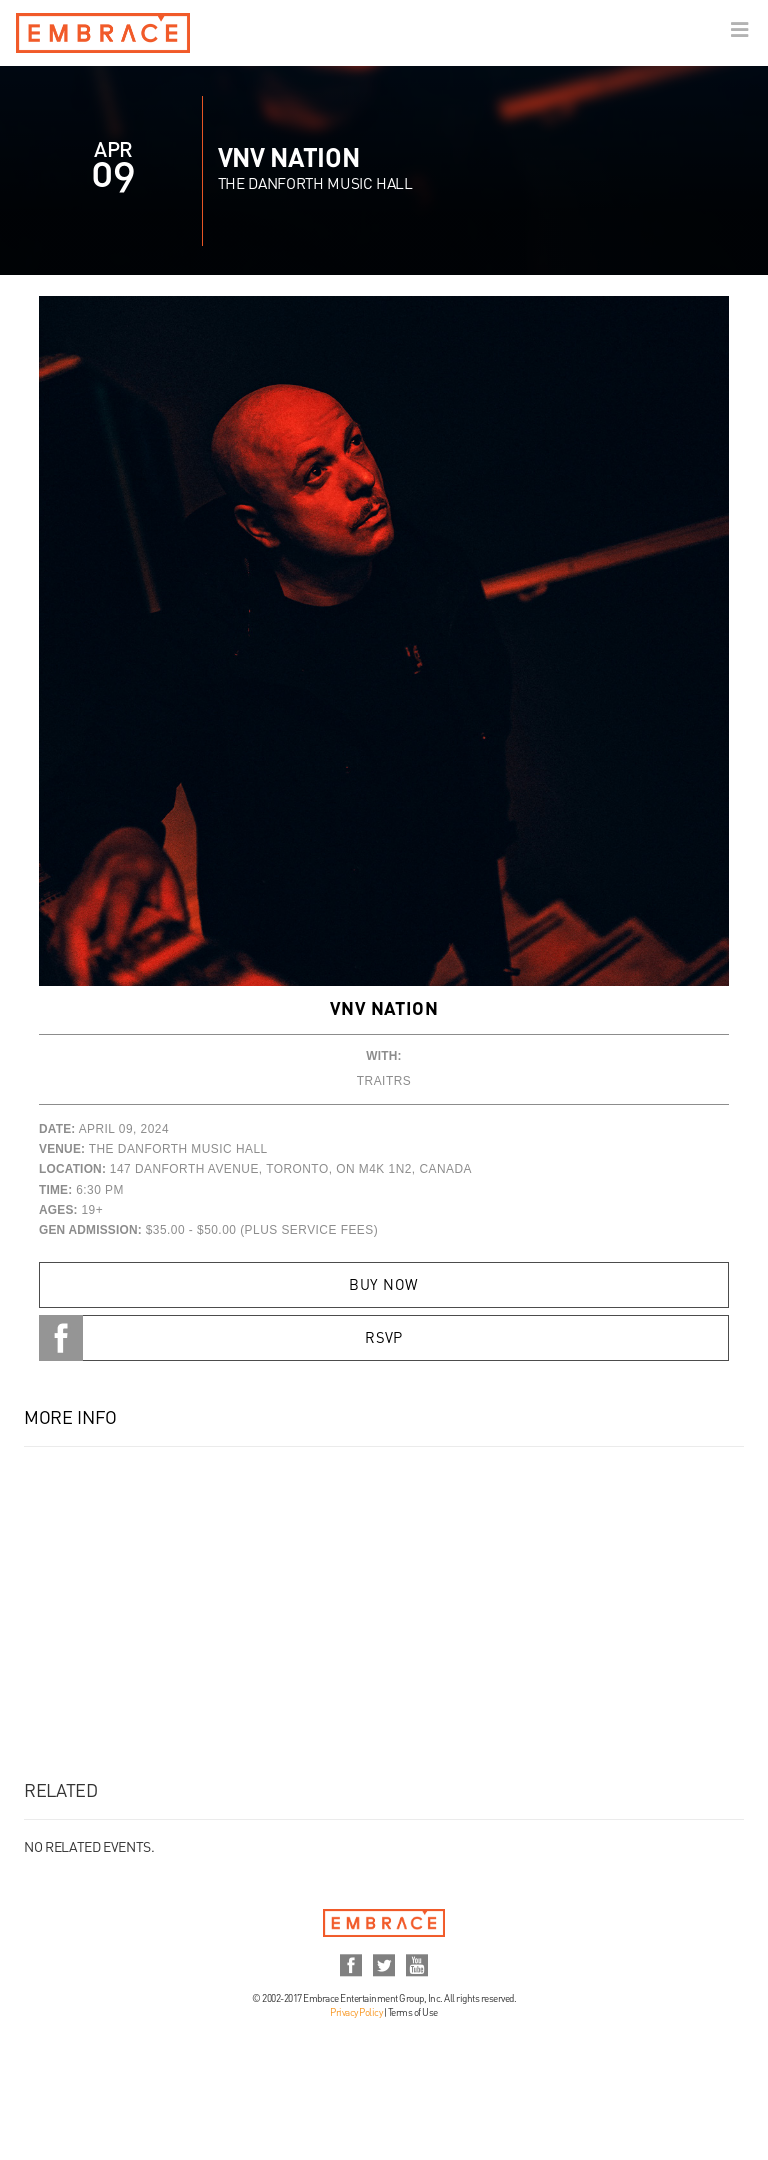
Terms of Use (413, 2013)
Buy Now (383, 1286)
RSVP (384, 1339)
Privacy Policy (356, 2013)
